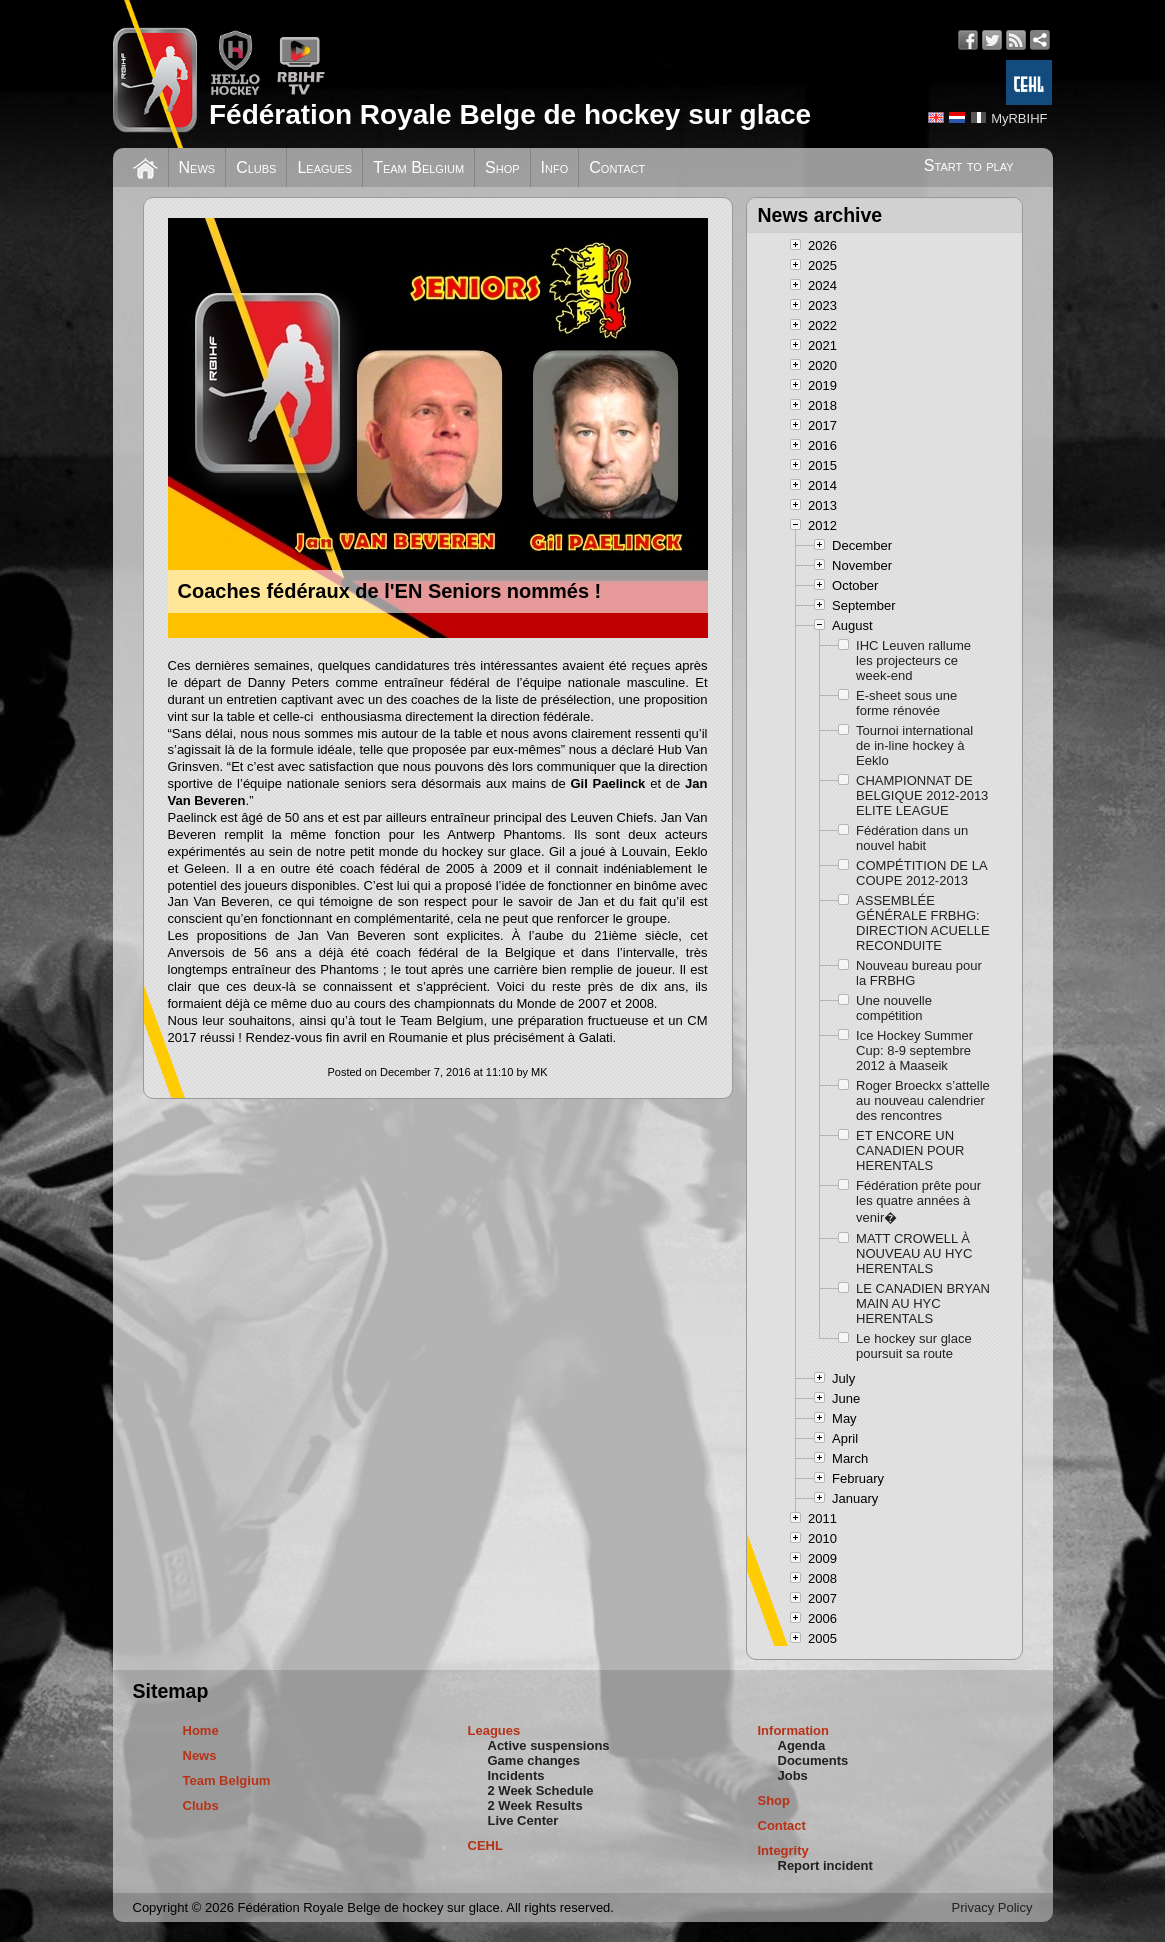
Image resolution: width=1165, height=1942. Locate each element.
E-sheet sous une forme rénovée (906, 703)
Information (794, 1730)
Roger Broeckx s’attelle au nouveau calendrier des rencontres (923, 1100)
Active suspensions (549, 1745)
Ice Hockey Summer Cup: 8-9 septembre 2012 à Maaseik (914, 1050)
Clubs (256, 167)
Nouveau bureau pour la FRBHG (919, 973)
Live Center (523, 1820)
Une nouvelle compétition (894, 1008)
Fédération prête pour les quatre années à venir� (918, 1201)
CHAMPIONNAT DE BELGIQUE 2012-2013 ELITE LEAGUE (922, 795)
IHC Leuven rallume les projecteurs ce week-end (913, 660)
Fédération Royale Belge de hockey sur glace (510, 114)
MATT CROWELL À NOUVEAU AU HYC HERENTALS (914, 1253)
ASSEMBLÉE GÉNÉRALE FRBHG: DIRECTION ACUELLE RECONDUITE (923, 923)
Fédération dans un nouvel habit (912, 838)
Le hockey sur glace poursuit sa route (914, 1346)
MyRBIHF (1019, 118)
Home (201, 1730)
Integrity (783, 1850)
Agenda (802, 1745)
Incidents (516, 1775)
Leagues (324, 167)
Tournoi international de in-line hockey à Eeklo (914, 745)
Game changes (534, 1760)
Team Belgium (418, 167)
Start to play (969, 165)
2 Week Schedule (541, 1790)
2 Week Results (535, 1805)
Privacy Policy (992, 1907)
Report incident (825, 1865)
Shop (502, 167)
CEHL (485, 1845)
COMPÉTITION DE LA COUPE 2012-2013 (921, 873)
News (197, 167)
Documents (813, 1760)
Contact (617, 167)
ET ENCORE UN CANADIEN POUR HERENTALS (910, 1150)
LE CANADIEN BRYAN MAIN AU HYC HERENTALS (923, 1303)
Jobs (793, 1775)
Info (555, 167)
